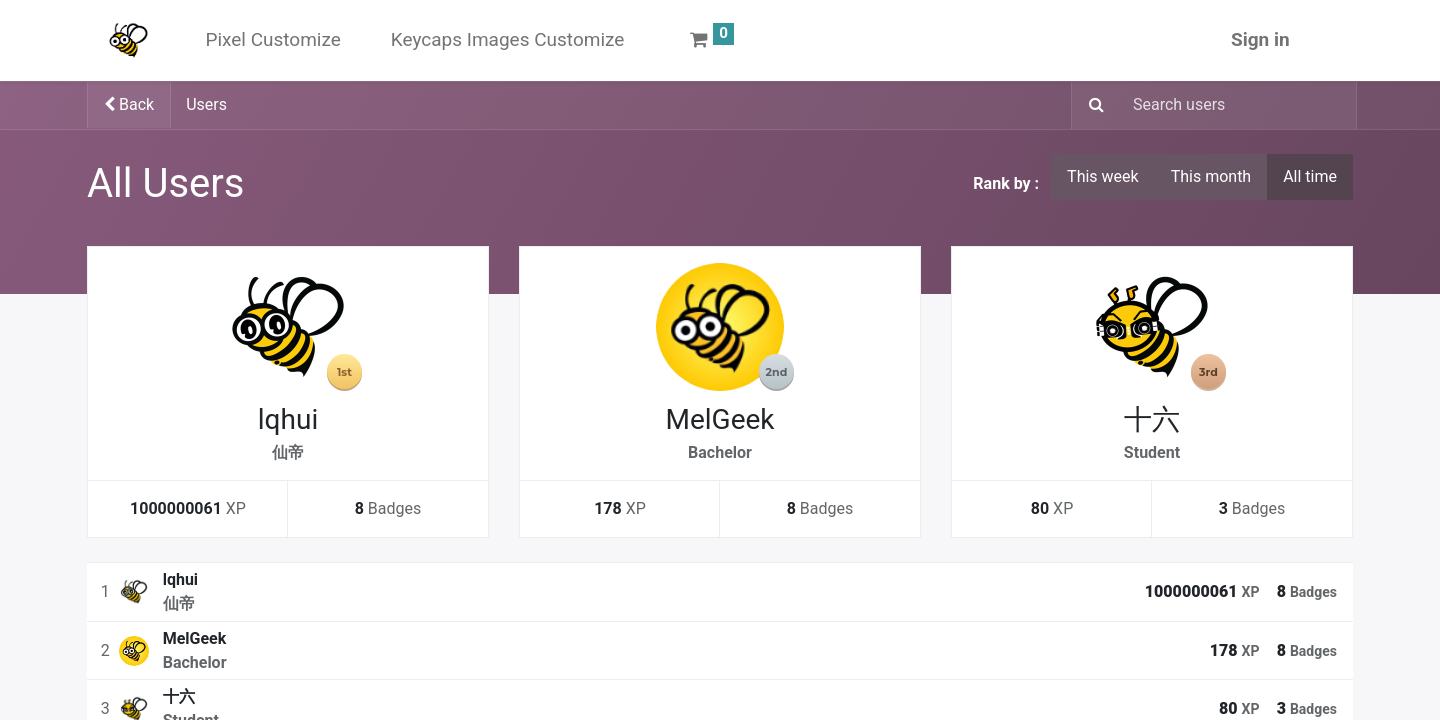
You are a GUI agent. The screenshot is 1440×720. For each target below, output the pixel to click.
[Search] (1090, 106)
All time (1310, 176)
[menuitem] (272, 40)
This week (1103, 176)
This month (1211, 176)
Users (206, 104)
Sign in (1260, 39)
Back (129, 104)
